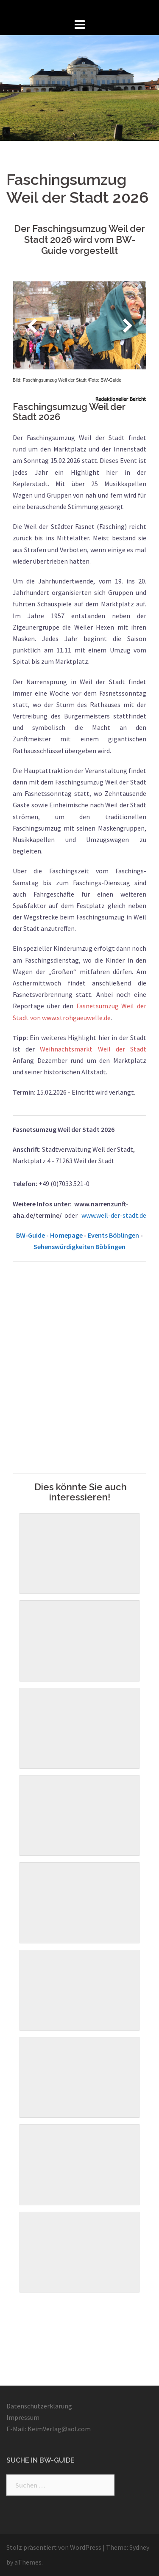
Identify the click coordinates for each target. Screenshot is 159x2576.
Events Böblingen (113, 1235)
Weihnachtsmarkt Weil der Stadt (93, 1049)
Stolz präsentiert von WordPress (53, 2547)
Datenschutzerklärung (39, 2406)
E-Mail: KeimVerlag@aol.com (48, 2429)
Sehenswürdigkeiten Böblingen (79, 1246)
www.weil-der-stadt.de (113, 1215)
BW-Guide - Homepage (49, 1235)
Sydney (139, 2547)
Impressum (22, 2417)
